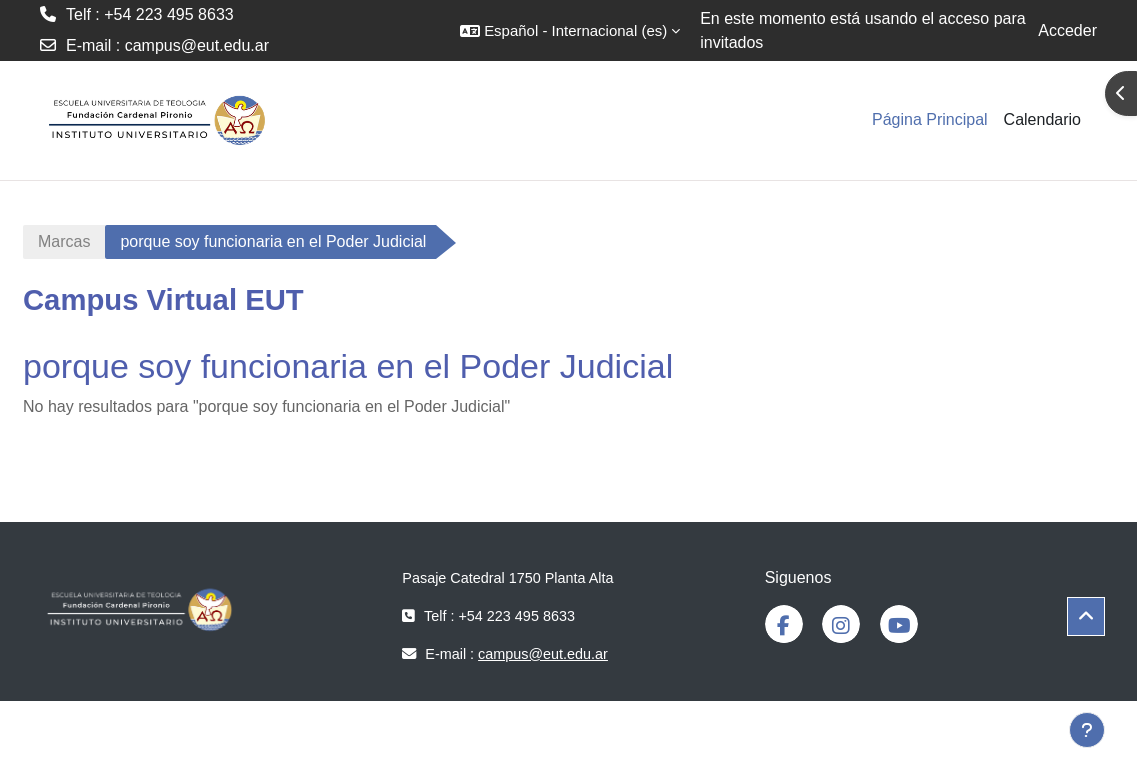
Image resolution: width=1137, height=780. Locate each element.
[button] (570, 30)
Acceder (1067, 30)
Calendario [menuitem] (1042, 119)
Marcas (64, 241)
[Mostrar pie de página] (1087, 730)
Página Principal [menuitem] (930, 119)
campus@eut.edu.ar (197, 45)
